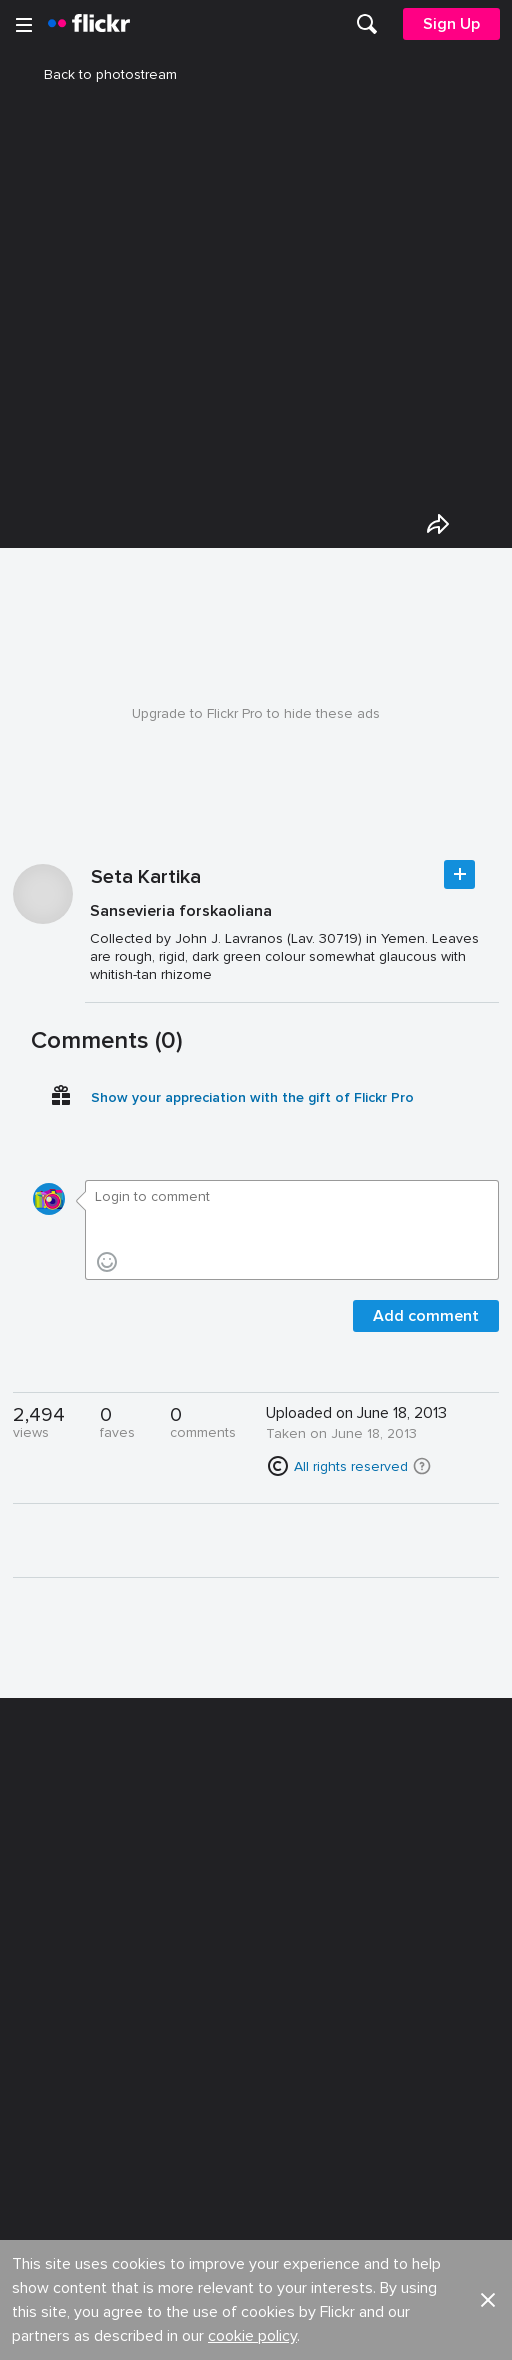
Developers (59, 1938)
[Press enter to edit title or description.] (292, 954)
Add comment (426, 1328)
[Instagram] (332, 2330)
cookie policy (252, 1806)
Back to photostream (98, 74)
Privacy (280, 2077)
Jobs (273, 1865)
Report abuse (301, 1975)
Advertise (288, 1902)
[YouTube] (256, 2330)
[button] (422, 1478)
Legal (39, 2077)
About (41, 1865)
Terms (41, 2108)
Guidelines (56, 1975)
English (44, 2013)
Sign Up (451, 24)
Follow (459, 886)
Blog (36, 1902)
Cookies (285, 1938)
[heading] (89, 24)
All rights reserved (351, 1478)
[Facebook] (180, 2330)
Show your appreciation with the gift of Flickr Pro (252, 1109)
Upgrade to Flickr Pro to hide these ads (256, 725)
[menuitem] (367, 24)
